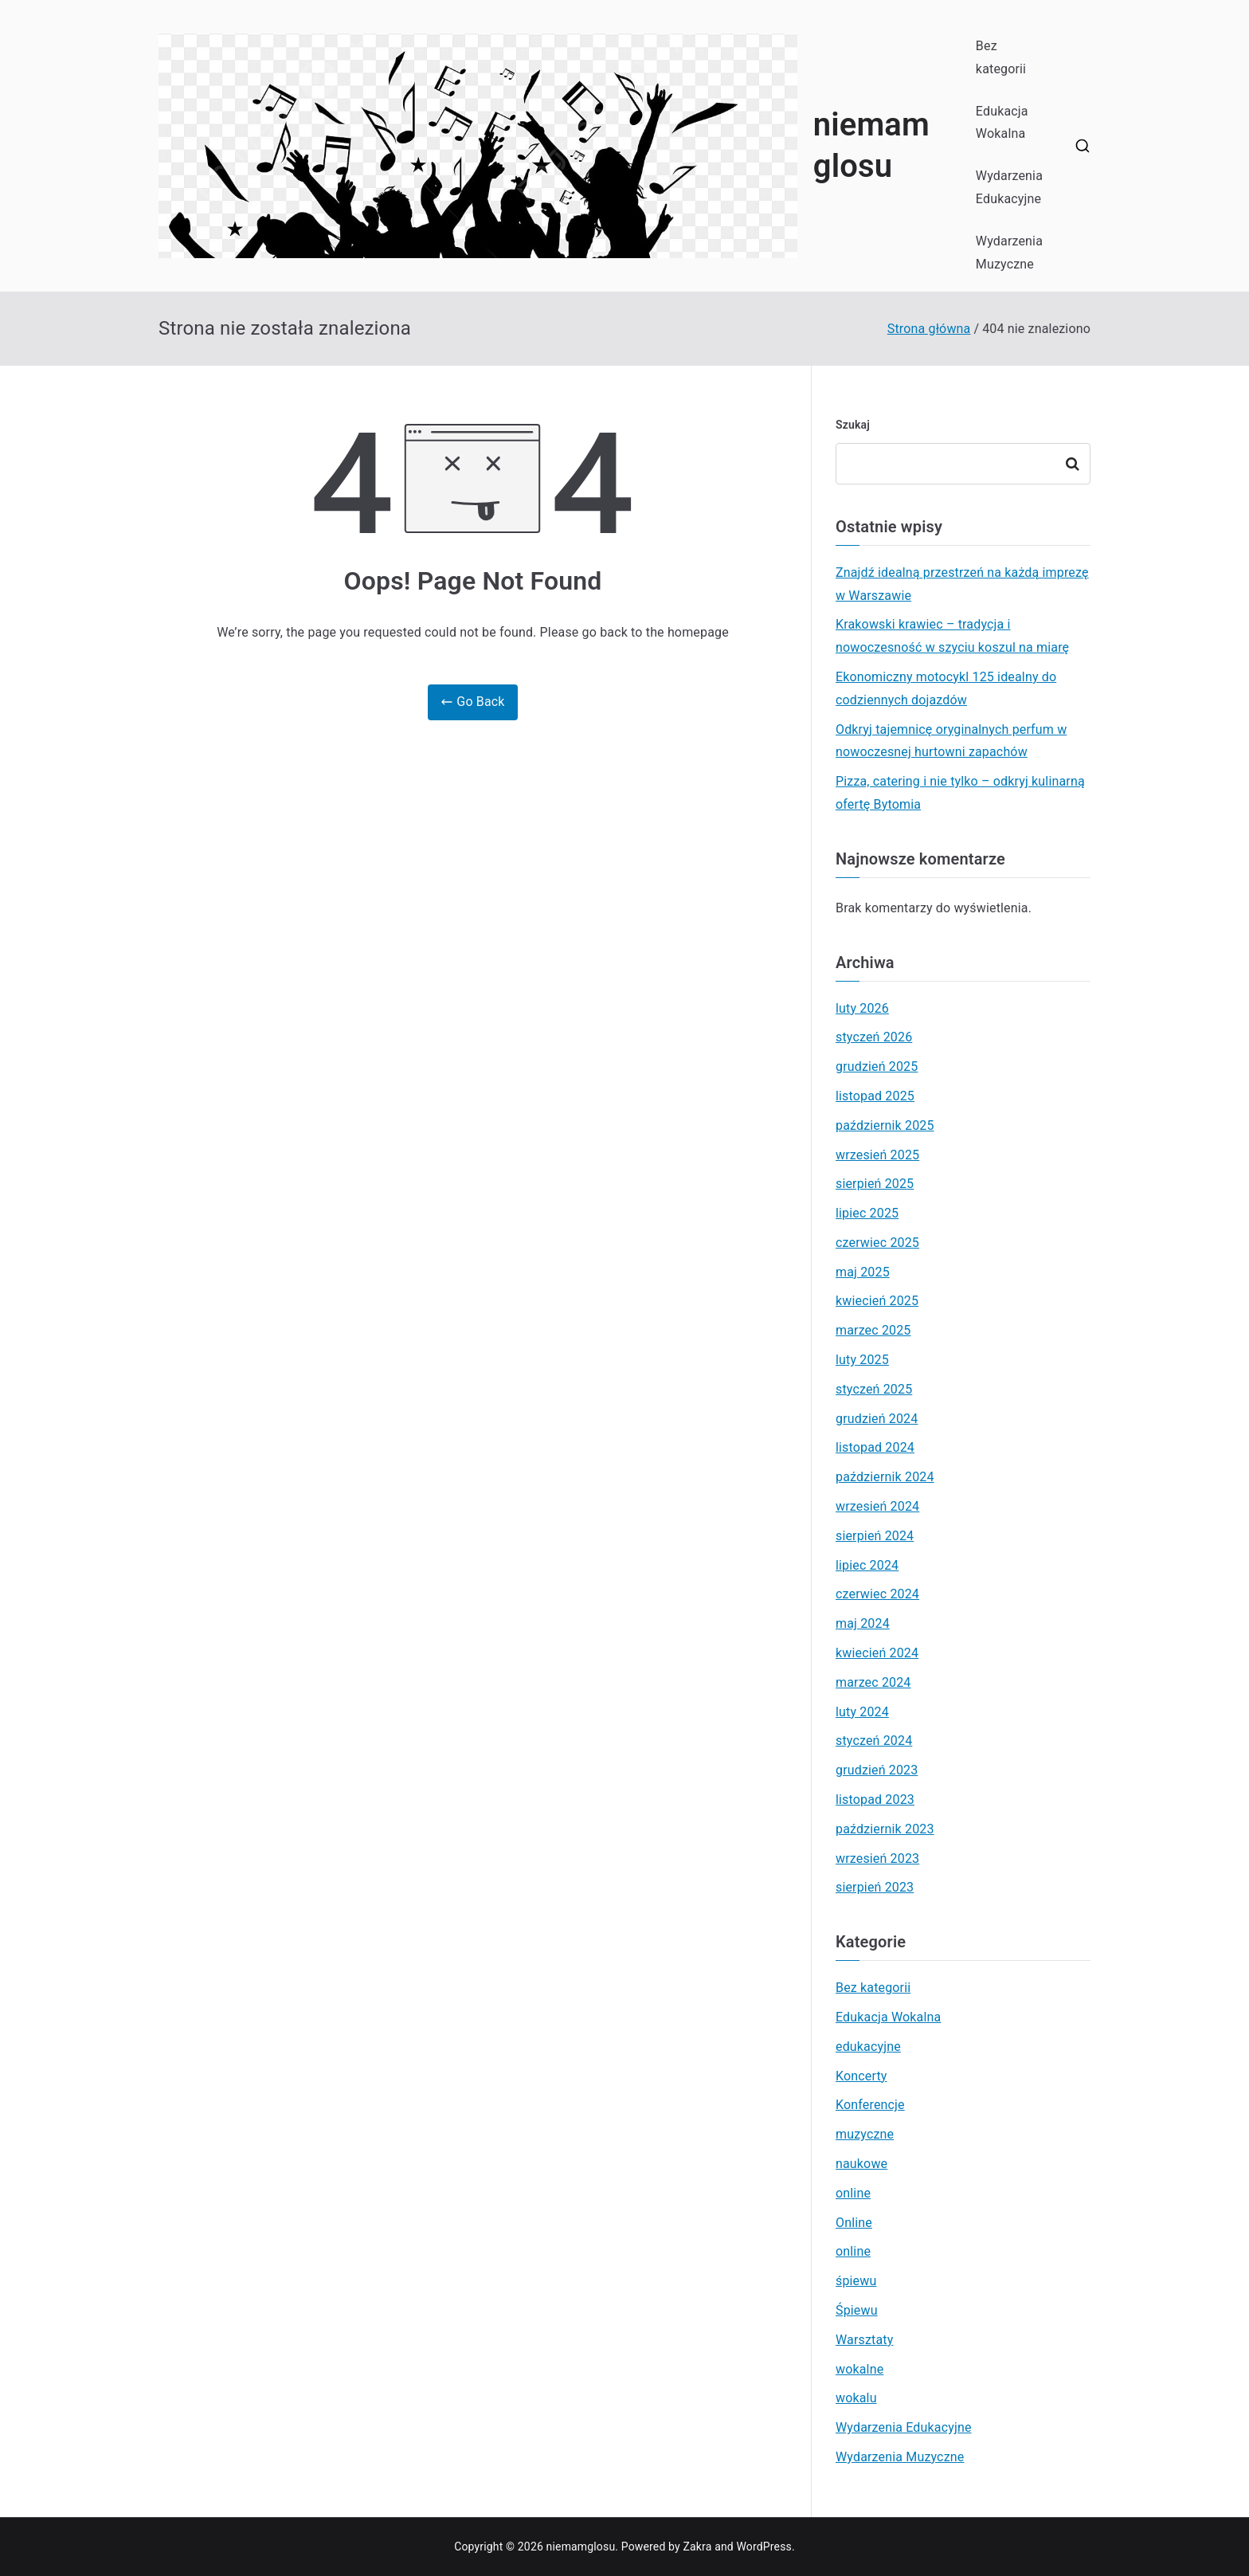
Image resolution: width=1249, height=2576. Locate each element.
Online (854, 2222)
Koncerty (861, 2076)
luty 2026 (862, 1008)
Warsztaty (864, 2339)
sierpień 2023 (875, 1887)
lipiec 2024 (867, 1565)
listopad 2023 (875, 1799)
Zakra (697, 2546)
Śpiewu (857, 2310)
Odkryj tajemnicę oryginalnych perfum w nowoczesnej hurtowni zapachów (951, 741)
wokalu (856, 2397)
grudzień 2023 (877, 1770)
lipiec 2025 (867, 1213)
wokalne (859, 2369)
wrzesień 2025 (877, 1155)
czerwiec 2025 (877, 1242)
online (853, 2193)
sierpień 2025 (875, 1183)
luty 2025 (862, 1359)
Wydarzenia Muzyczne (1009, 252)
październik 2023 (885, 1829)
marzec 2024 (873, 1682)
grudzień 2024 (877, 1418)
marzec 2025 (873, 1330)
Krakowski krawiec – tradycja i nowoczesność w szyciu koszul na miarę (952, 636)
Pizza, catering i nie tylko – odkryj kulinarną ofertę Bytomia (960, 793)
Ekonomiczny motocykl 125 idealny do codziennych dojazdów (946, 688)
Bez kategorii (1001, 57)
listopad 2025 (875, 1096)
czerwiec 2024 (877, 1594)
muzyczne (865, 2134)
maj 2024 (863, 1623)
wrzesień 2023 (877, 1858)
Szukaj (853, 424)
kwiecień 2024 (877, 1652)
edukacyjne (868, 2046)
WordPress (764, 2546)
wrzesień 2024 (877, 1506)
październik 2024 (885, 1476)
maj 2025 (863, 1272)
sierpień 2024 (875, 1535)
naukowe (861, 2163)
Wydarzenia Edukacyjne (1009, 187)
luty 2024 (862, 1711)
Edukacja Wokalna (1002, 123)
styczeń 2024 (874, 1740)
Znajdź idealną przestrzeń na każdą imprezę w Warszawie (962, 584)
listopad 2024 (875, 1447)
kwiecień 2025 (877, 1300)
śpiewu (856, 2280)
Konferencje (870, 2104)
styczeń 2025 (874, 1389)
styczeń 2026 (874, 1037)
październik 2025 (885, 1125)
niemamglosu (581, 2546)
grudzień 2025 (877, 1066)
